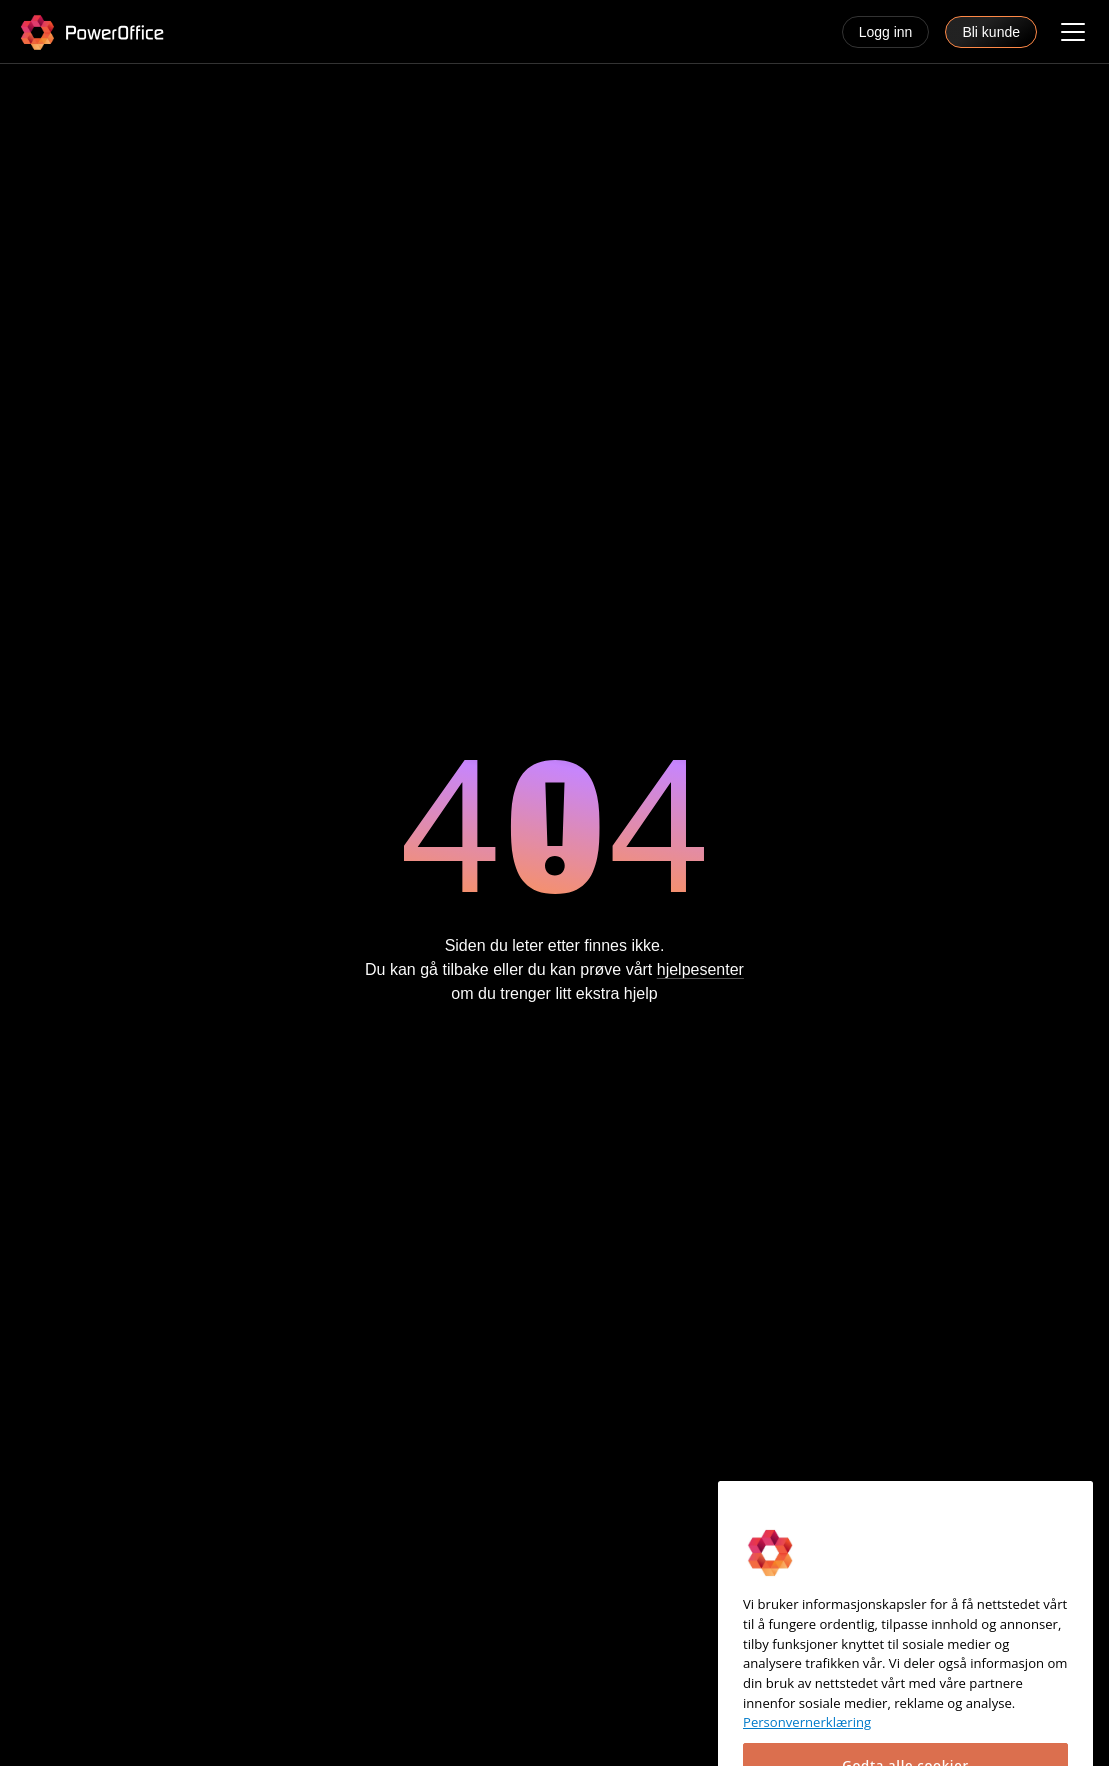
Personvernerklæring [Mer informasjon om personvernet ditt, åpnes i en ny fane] (807, 1743)
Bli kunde (991, 32)
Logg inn (886, 32)
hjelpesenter (700, 970)
